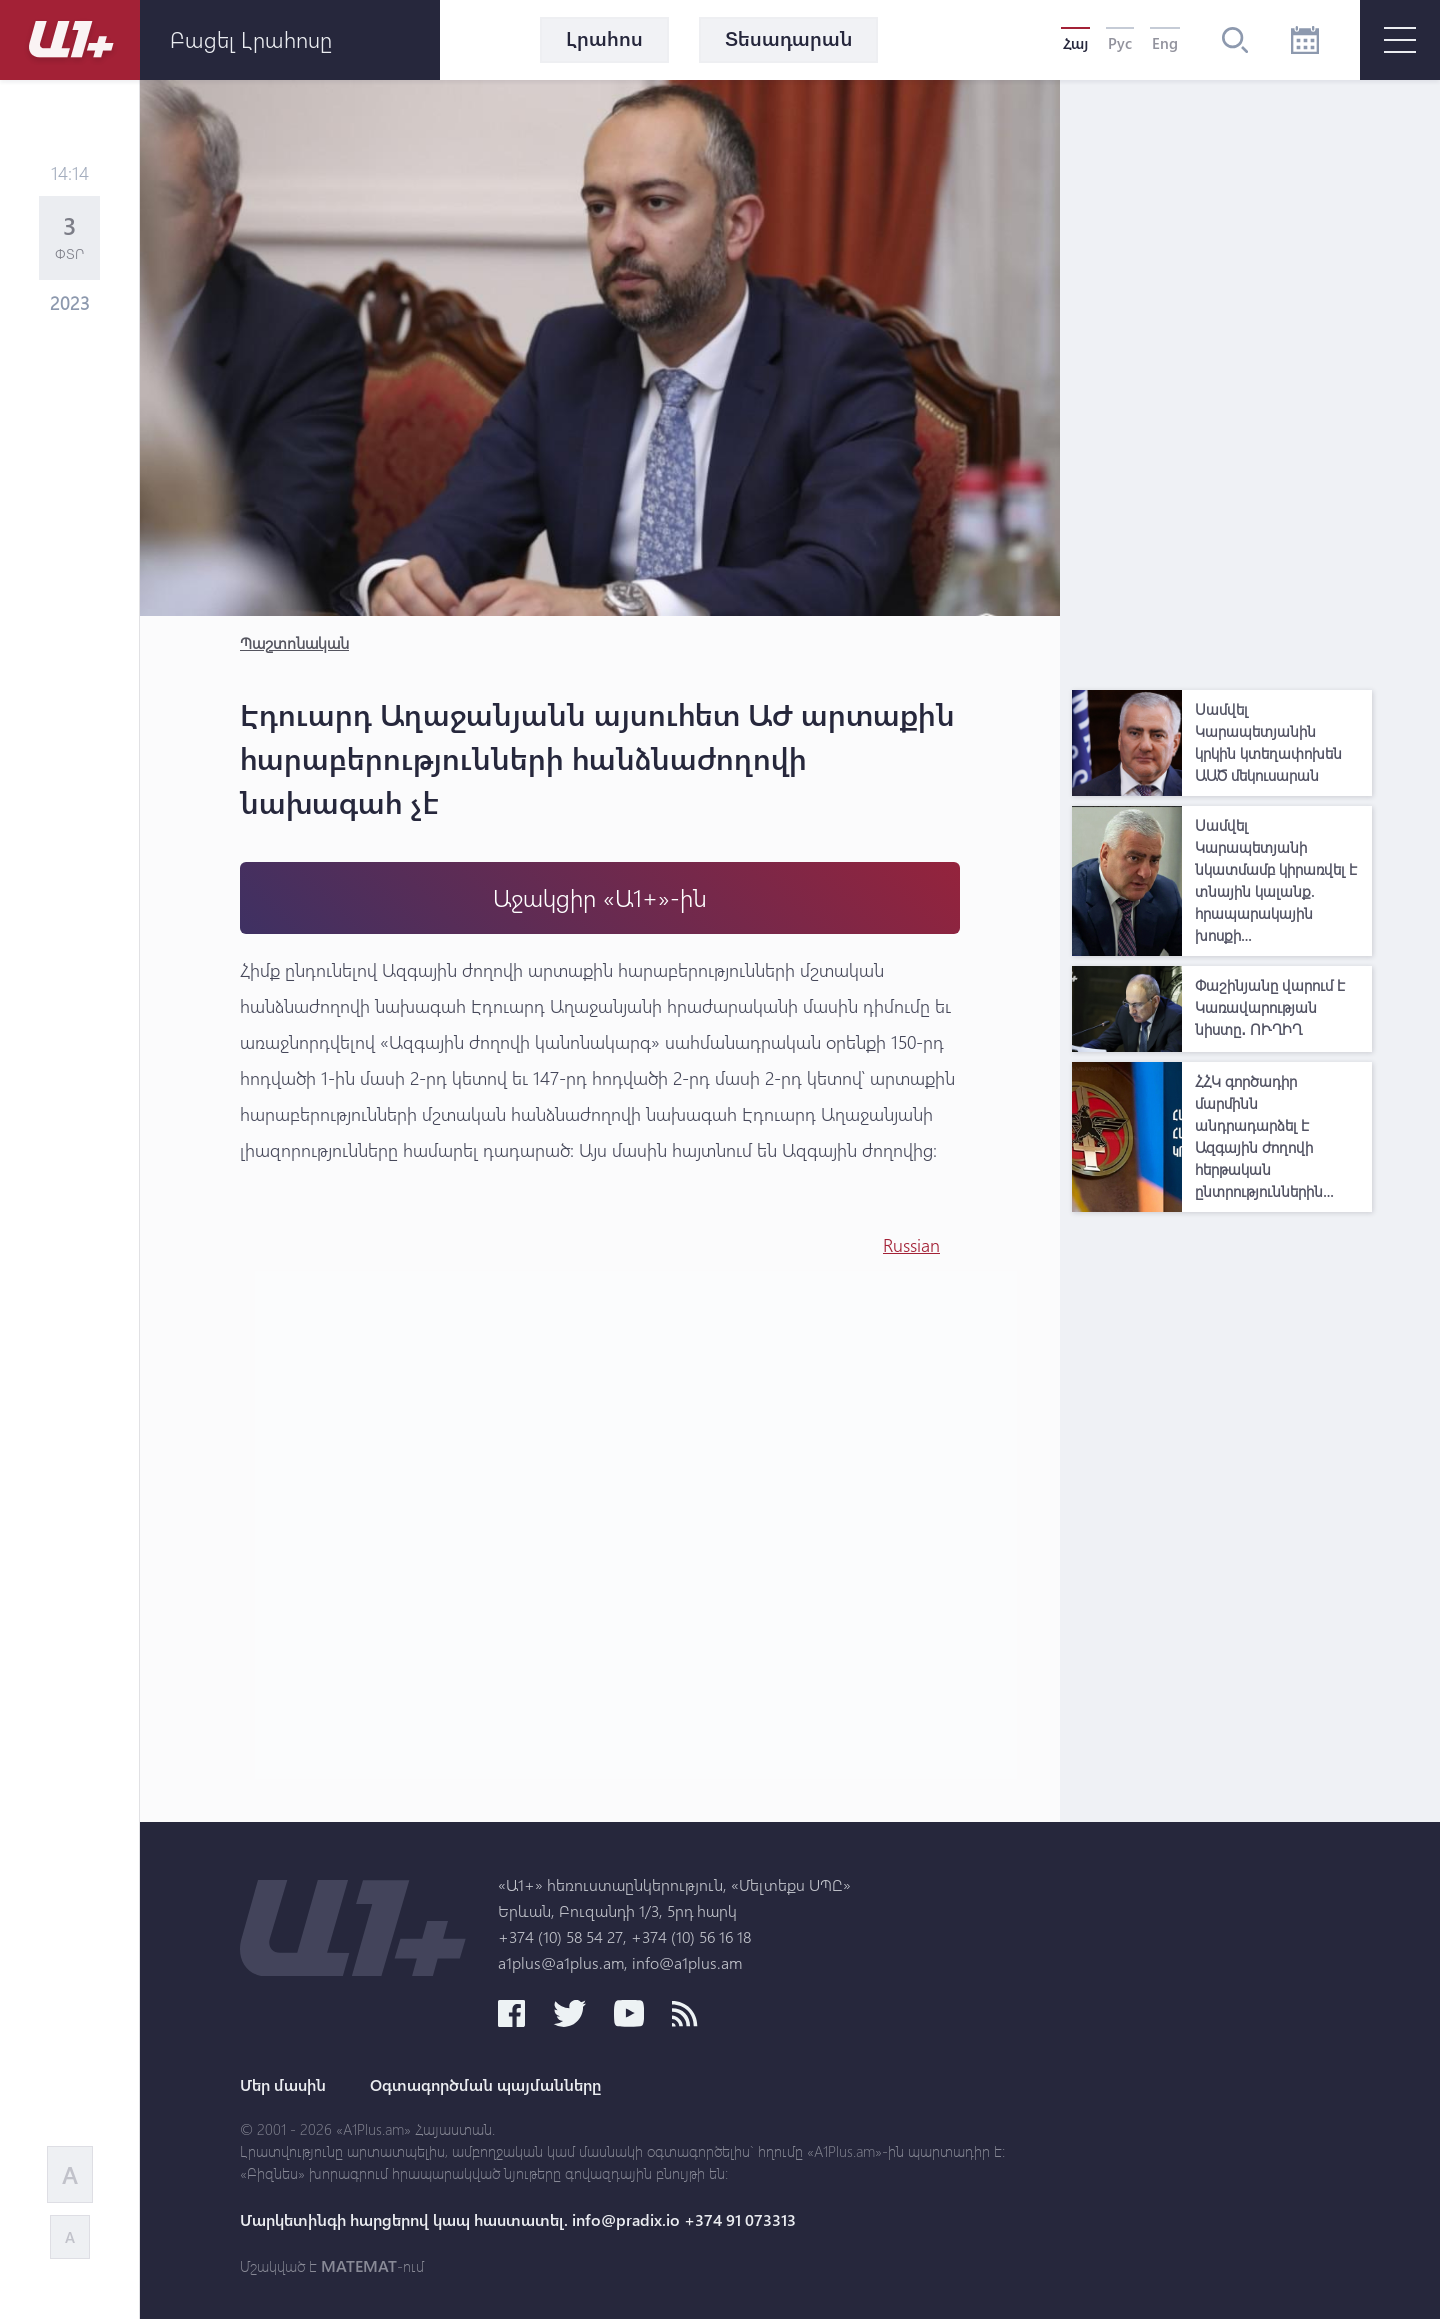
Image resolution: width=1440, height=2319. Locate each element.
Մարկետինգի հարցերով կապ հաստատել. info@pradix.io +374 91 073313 (518, 2220)
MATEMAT (359, 2266)
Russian (911, 1245)
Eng (1165, 43)
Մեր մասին (283, 2085)
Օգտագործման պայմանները (485, 2085)
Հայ (1075, 43)
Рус (1120, 43)
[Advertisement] (1222, 380)
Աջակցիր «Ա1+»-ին (600, 897)
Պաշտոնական (294, 642)
